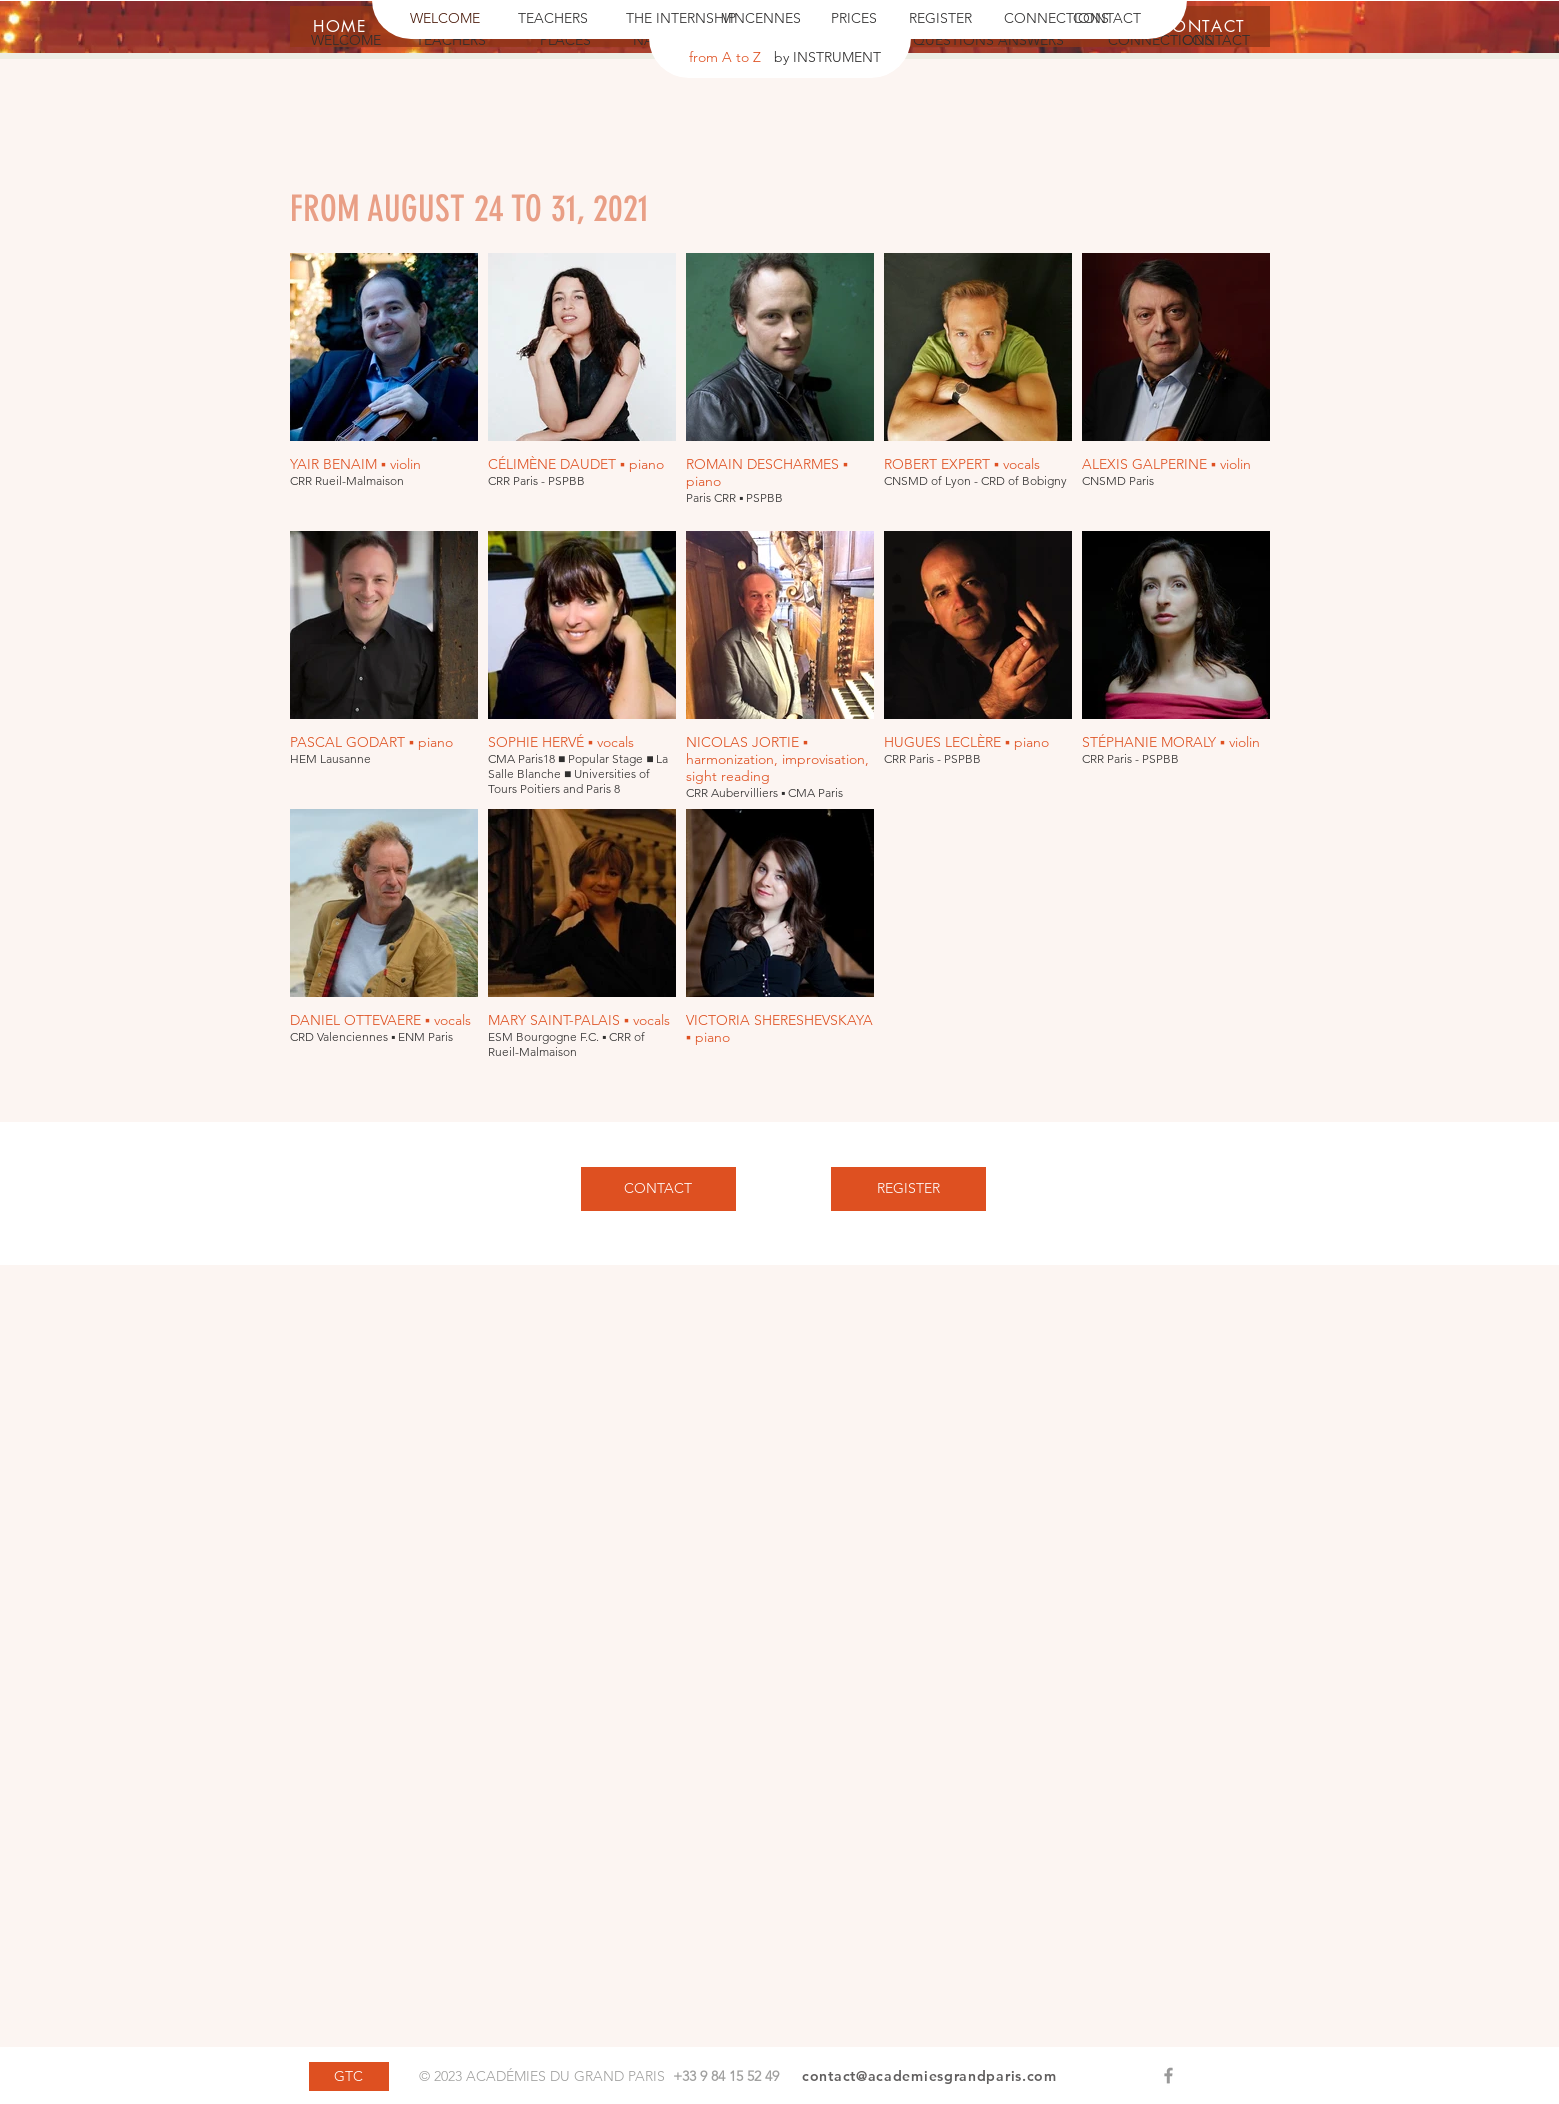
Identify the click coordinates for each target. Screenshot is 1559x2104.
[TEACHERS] (553, 19)
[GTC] (349, 2076)
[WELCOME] (445, 19)
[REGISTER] (940, 19)
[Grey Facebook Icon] (1168, 2075)
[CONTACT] (1107, 19)
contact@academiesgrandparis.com (929, 2076)
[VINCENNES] (762, 19)
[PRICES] (854, 19)
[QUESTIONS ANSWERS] (989, 41)
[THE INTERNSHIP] (681, 19)
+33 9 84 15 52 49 (726, 2076)
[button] (1127, 41)
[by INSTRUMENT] (828, 58)
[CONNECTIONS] (1056, 19)
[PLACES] (566, 41)
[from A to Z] (725, 58)
